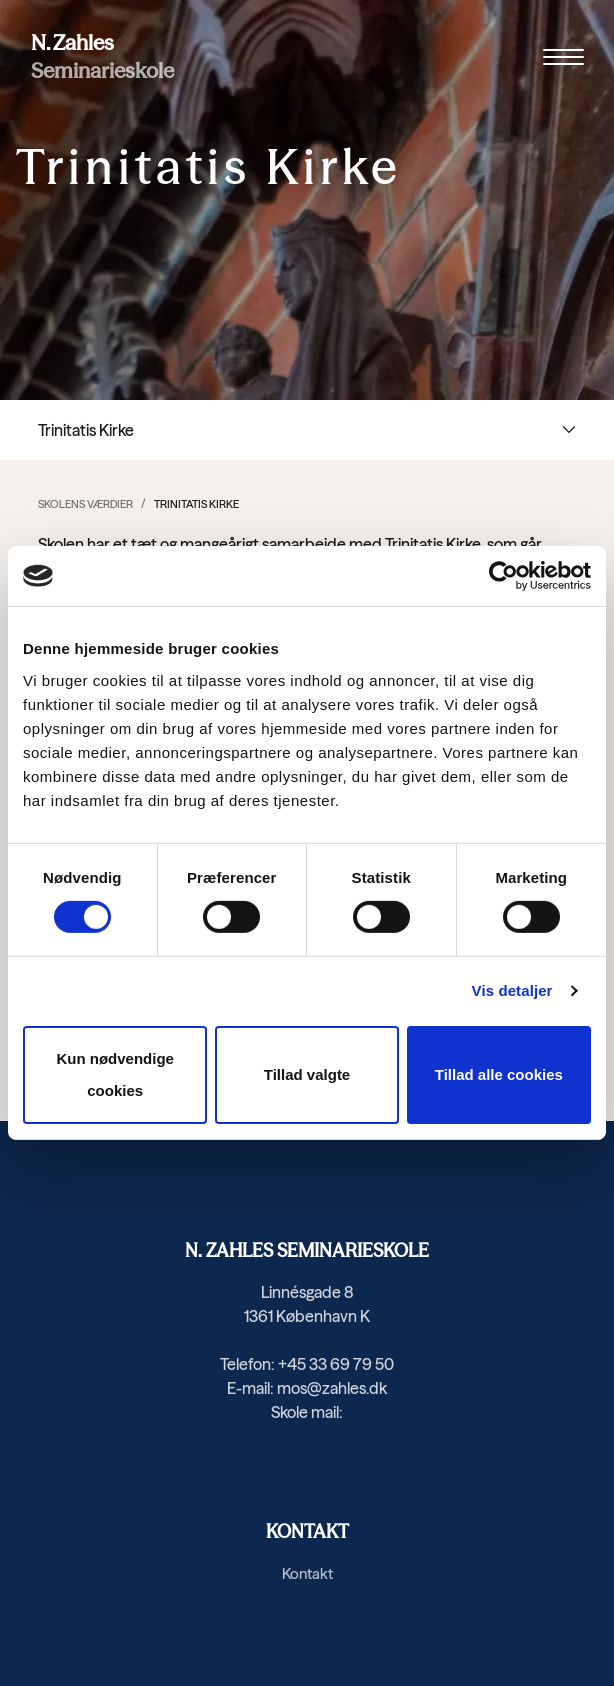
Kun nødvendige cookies (115, 1074)
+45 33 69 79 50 (336, 1364)
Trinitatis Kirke (196, 504)
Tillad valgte (307, 1074)
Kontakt (307, 1573)
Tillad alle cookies (499, 1074)
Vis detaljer (512, 990)
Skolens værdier (85, 504)
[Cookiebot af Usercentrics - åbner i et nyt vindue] (503, 576)
